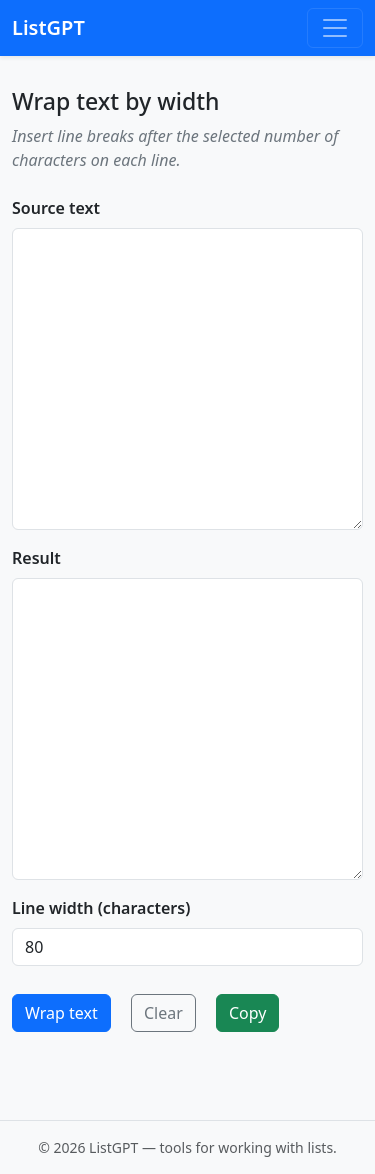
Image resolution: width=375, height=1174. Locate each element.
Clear (163, 1013)
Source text (56, 208)
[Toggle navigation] (335, 28)
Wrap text (61, 1013)
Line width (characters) (101, 908)
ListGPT (48, 27)
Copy (247, 1013)
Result (36, 558)
